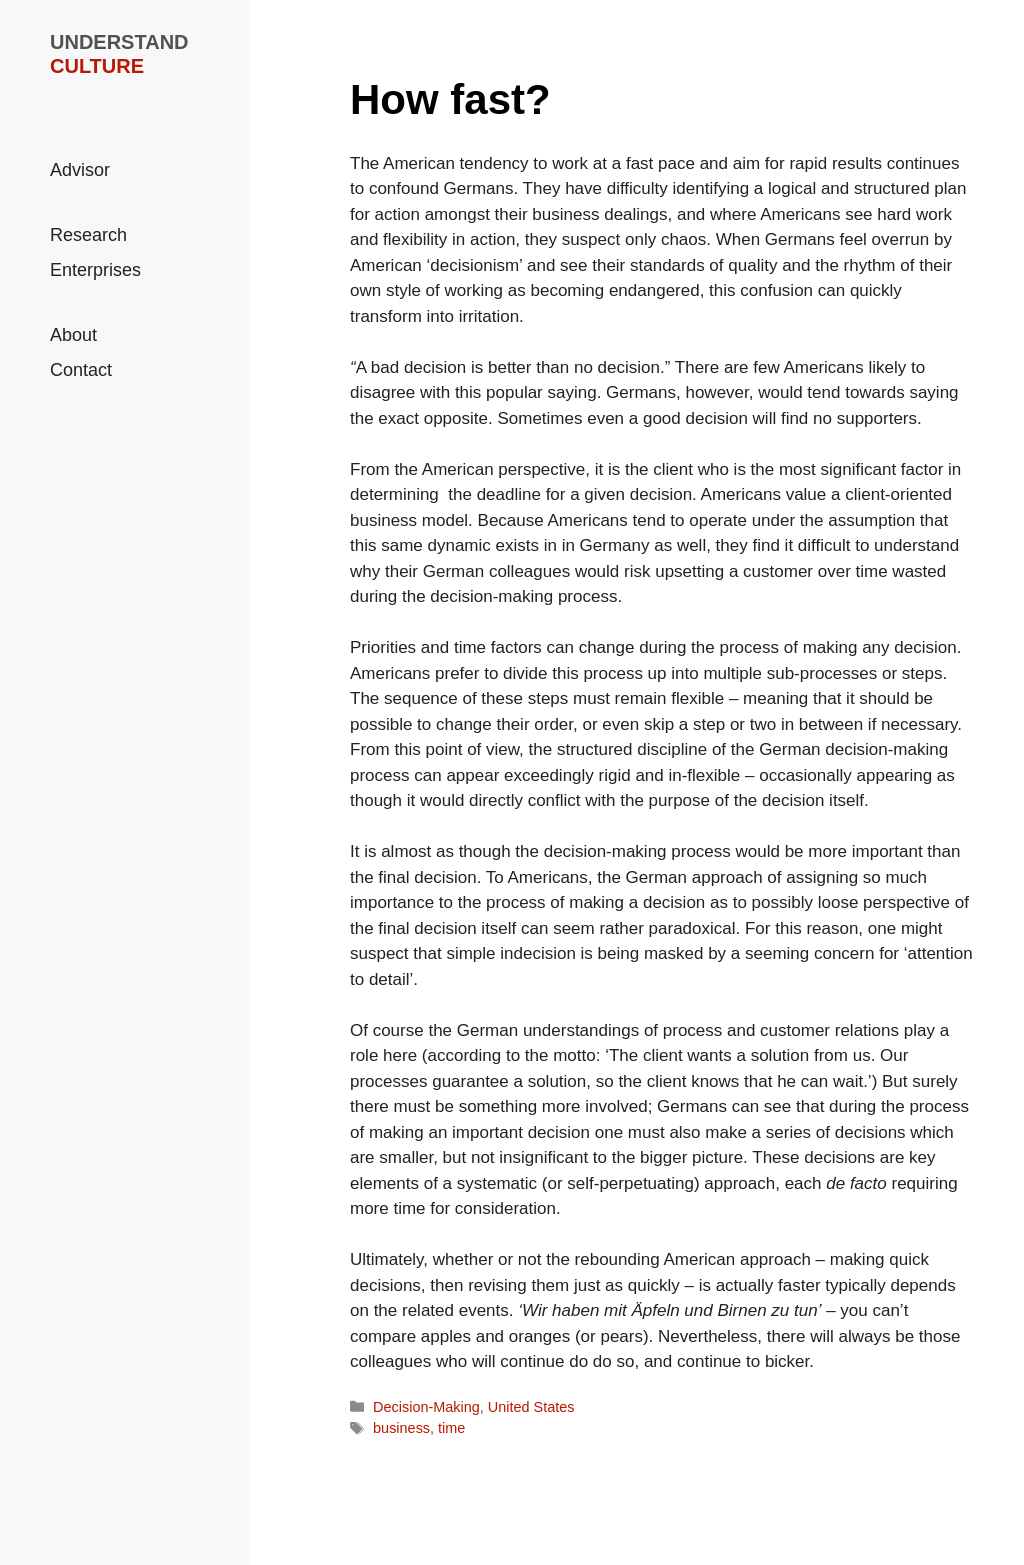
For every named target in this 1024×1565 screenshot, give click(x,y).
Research (88, 235)
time (451, 1428)
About (73, 335)
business (401, 1428)
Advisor (80, 170)
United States (531, 1407)
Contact (81, 370)
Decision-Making (426, 1407)
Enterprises (95, 270)
